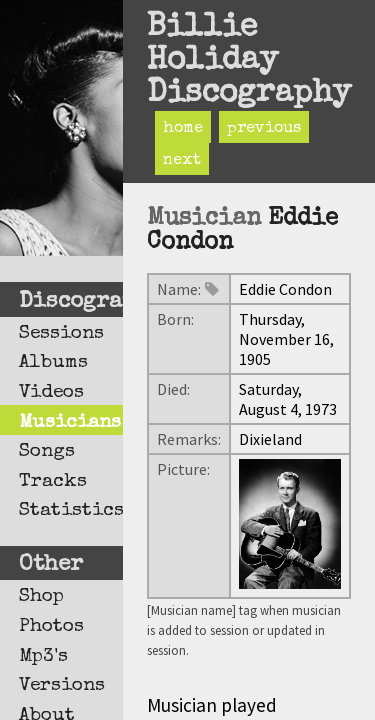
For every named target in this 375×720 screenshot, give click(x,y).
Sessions (61, 334)
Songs (47, 452)
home (183, 129)
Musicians (70, 423)
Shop (41, 597)
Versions (62, 686)
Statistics (71, 511)
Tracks (53, 482)
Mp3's (43, 657)
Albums (53, 363)
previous (264, 129)
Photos (51, 627)
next (182, 161)
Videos (51, 393)
